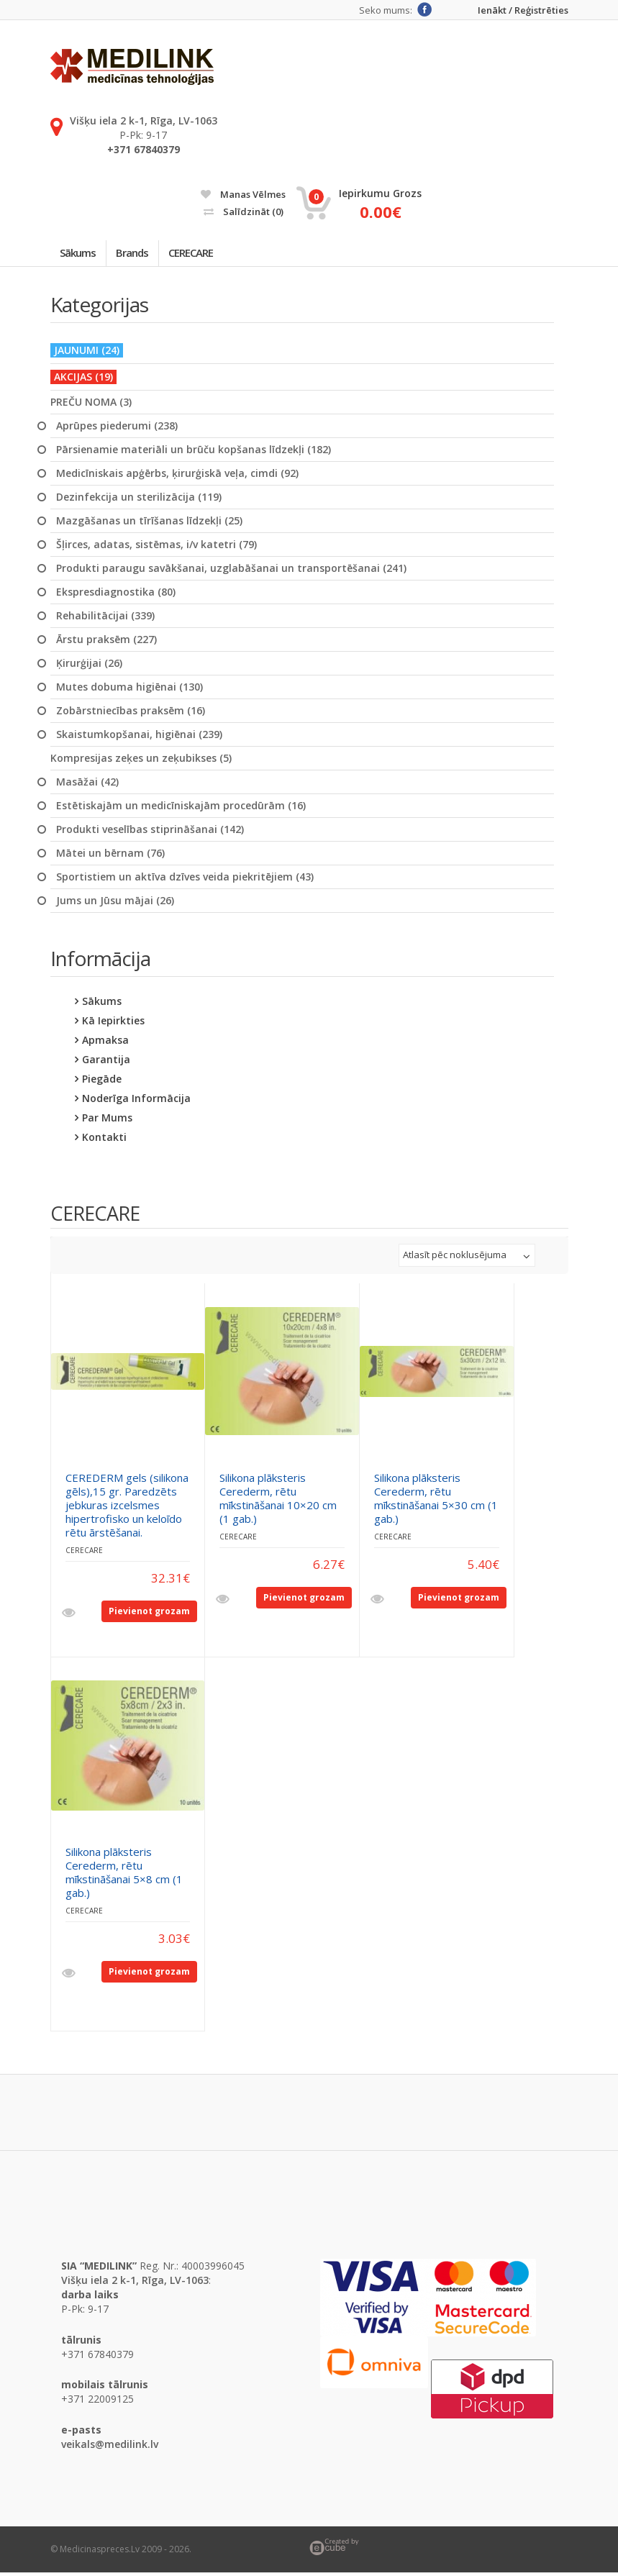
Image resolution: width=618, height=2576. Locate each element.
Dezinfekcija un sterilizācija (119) (139, 500)
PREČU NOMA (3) (91, 405)
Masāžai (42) (87, 785)
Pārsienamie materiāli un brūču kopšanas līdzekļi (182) (193, 453)
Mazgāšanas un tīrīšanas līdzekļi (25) (149, 524)
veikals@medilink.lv (109, 2447)
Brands (142, 254)
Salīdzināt (243, 211)
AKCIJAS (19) (83, 380)
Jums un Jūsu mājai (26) (115, 904)
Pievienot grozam (149, 1614)
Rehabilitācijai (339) (105, 619)
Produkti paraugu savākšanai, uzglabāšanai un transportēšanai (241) (231, 572)
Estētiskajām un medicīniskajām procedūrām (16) (181, 809)
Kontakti (104, 1140)
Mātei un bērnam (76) (110, 857)
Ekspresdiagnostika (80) (116, 595)
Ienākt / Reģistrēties (523, 10)
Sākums (81, 254)
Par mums (107, 1121)
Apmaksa (105, 1043)
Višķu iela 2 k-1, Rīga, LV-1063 (143, 120)
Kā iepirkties (113, 1024)
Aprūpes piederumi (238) (117, 429)
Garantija (106, 1063)
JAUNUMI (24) (86, 353)
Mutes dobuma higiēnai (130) (129, 690)
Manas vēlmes (243, 194)
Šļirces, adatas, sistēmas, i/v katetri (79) (156, 548)
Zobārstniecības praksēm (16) (130, 714)
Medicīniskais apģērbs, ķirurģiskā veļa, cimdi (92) (177, 477)
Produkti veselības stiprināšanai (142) (150, 833)
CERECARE (207, 254)
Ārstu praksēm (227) (106, 643)
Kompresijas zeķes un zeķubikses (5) (141, 762)
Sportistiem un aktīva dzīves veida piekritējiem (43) (185, 880)
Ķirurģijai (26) (89, 667)
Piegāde (102, 1082)
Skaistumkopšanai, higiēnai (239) (139, 738)
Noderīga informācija (136, 1102)
